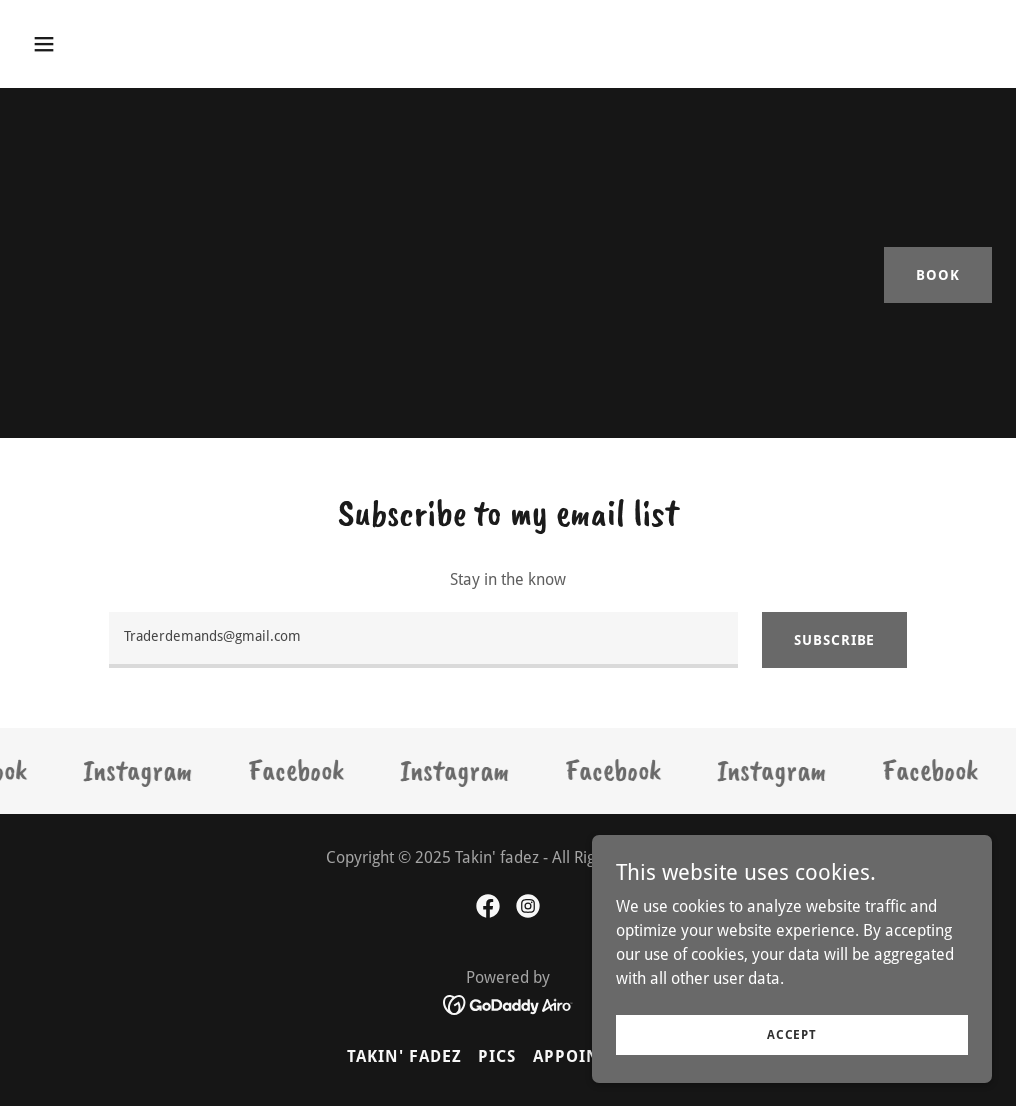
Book (938, 275)
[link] (145, 771)
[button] (135, 44)
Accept (792, 1034)
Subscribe (834, 640)
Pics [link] (497, 1056)
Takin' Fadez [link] (404, 1056)
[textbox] (424, 640)
